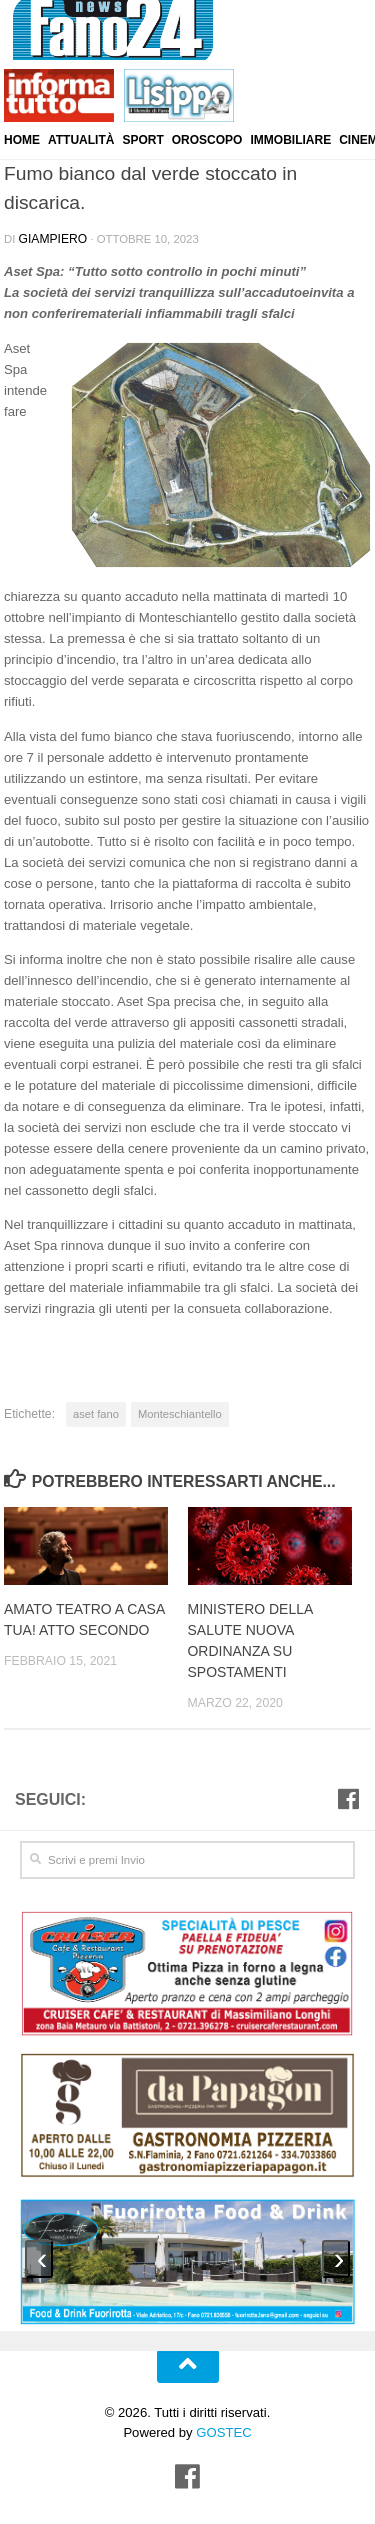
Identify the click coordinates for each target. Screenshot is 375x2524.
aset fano (94, 1412)
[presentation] (39, 2249)
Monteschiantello (174, 1412)
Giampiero (51, 238)
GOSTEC (222, 2422)
